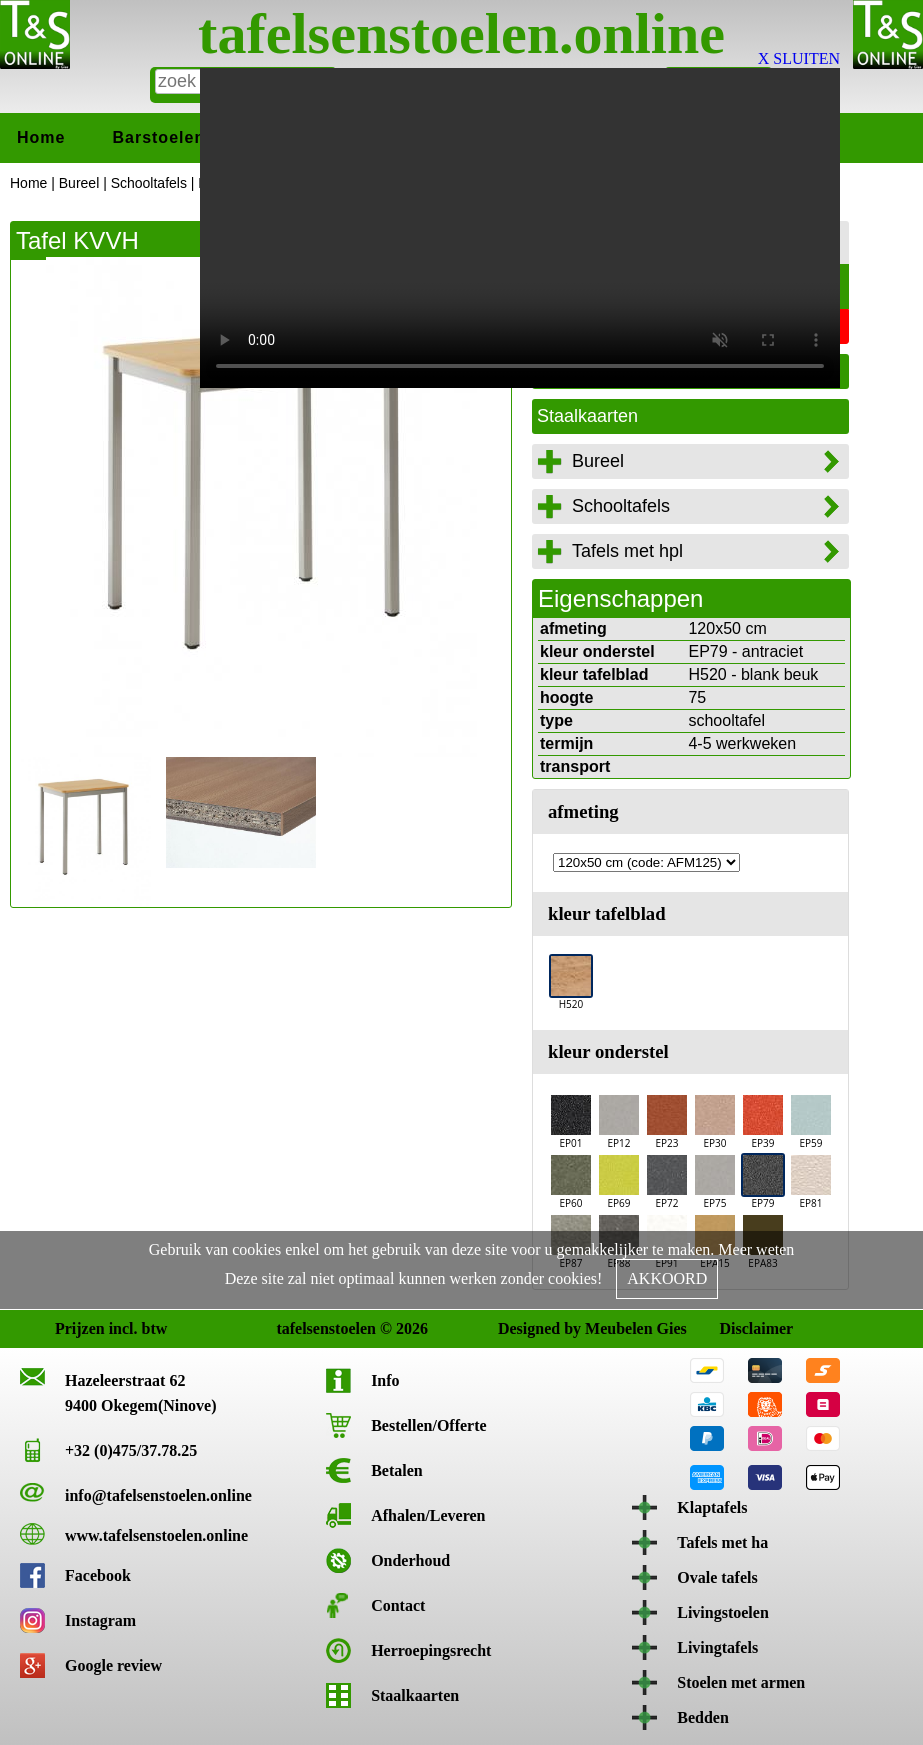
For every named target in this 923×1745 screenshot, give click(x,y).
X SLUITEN (799, 58)
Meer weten (756, 1249)
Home (41, 137)
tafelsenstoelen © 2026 (292, 1328)
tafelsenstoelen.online (461, 33)
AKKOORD (667, 1278)
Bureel (79, 183)
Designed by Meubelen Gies (514, 1328)
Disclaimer (735, 1328)
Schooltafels (149, 183)
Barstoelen (158, 137)
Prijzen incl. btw (71, 1328)
